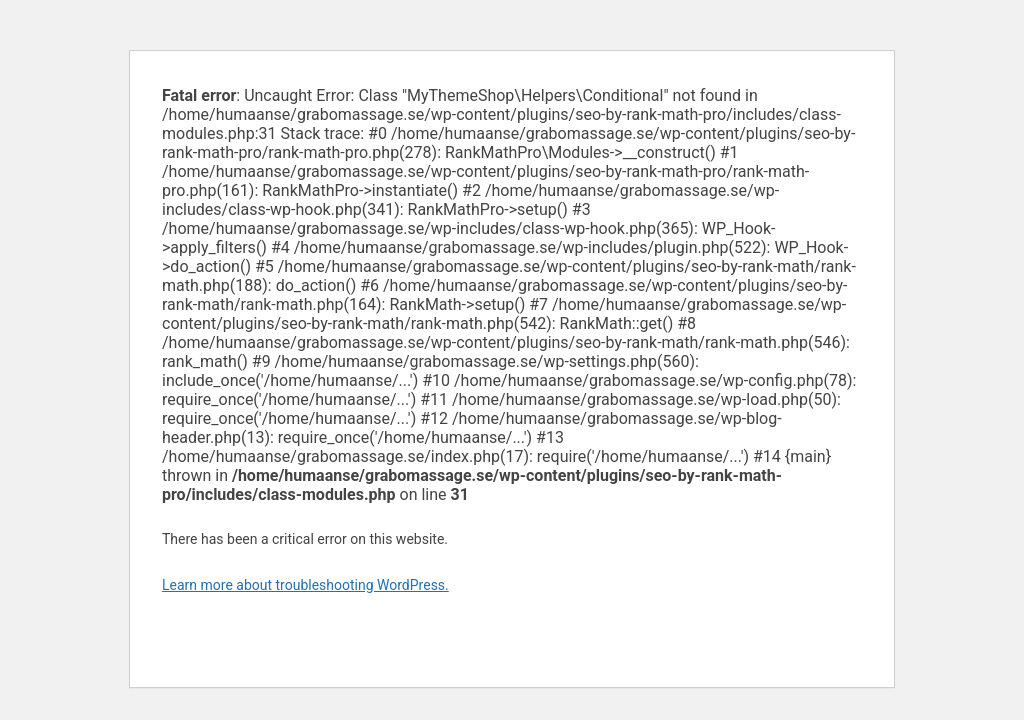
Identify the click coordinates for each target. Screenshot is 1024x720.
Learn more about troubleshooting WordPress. (305, 585)
